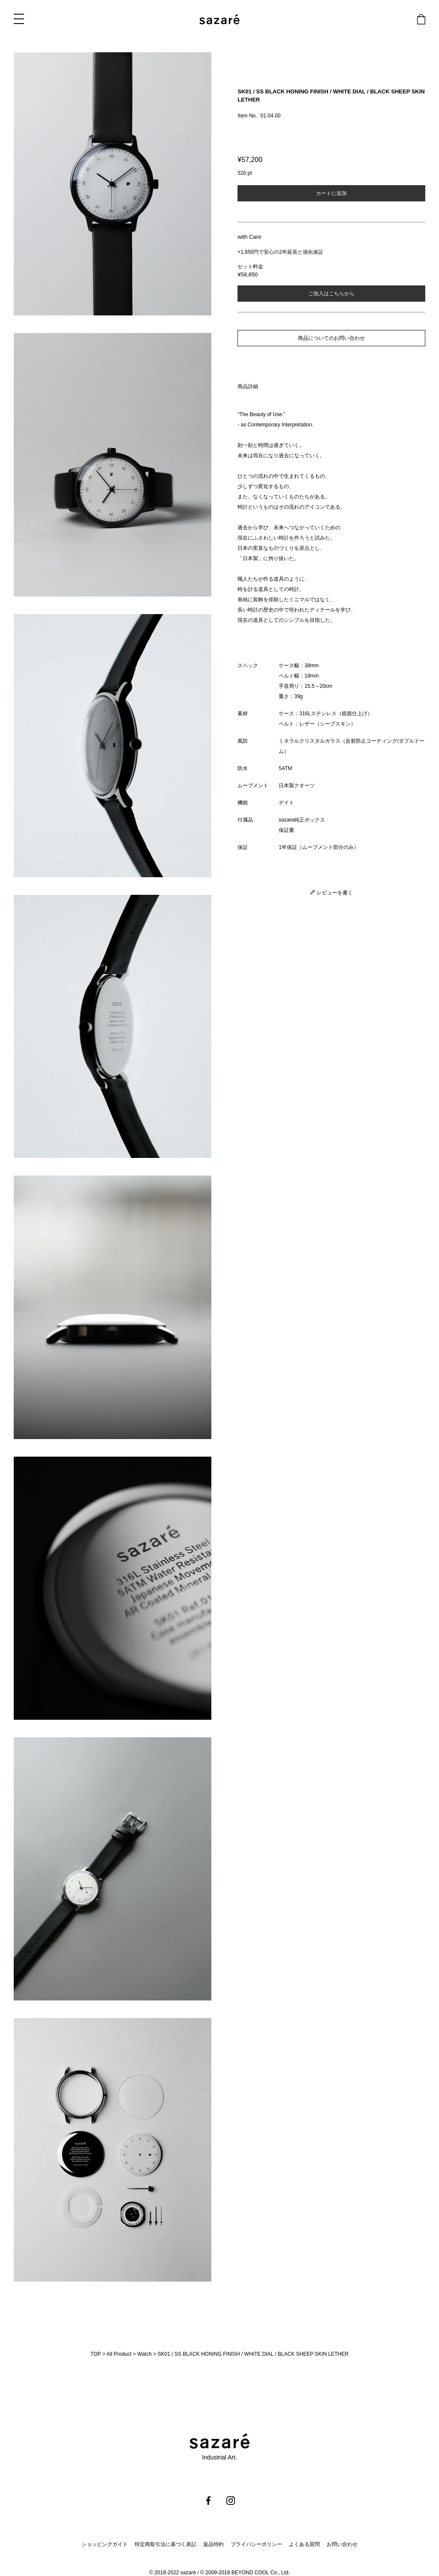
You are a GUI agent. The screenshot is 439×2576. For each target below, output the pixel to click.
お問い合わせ (342, 2544)
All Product (119, 2354)
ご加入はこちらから (331, 294)
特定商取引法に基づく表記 (165, 2544)
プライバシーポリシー (256, 2544)
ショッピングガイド (104, 2544)
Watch (144, 2354)
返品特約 (213, 2544)
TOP (95, 2354)
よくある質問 (304, 2544)
